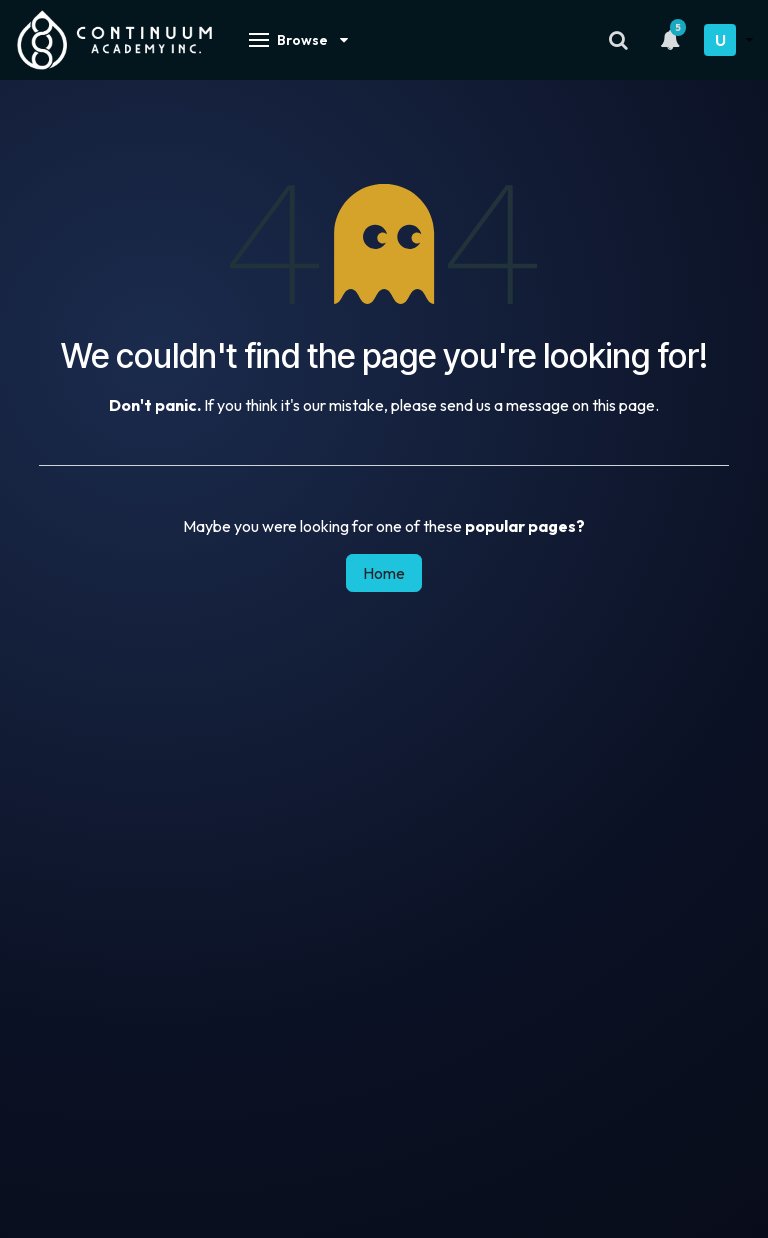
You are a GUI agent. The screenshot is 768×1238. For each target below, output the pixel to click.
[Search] (618, 40)
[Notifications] (670, 40)
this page (623, 405)
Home (384, 573)
